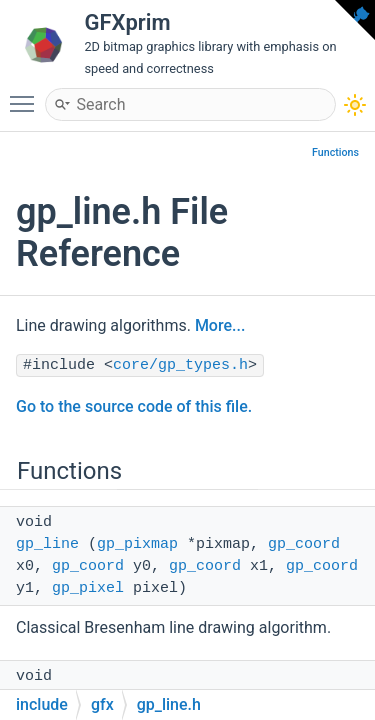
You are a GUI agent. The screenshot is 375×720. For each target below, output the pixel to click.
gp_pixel (88, 588)
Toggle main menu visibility (27, 95)
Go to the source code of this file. (134, 406)
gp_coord (304, 544)
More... (220, 325)
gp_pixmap (137, 544)
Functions (335, 152)
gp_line (47, 544)
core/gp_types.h (180, 365)
